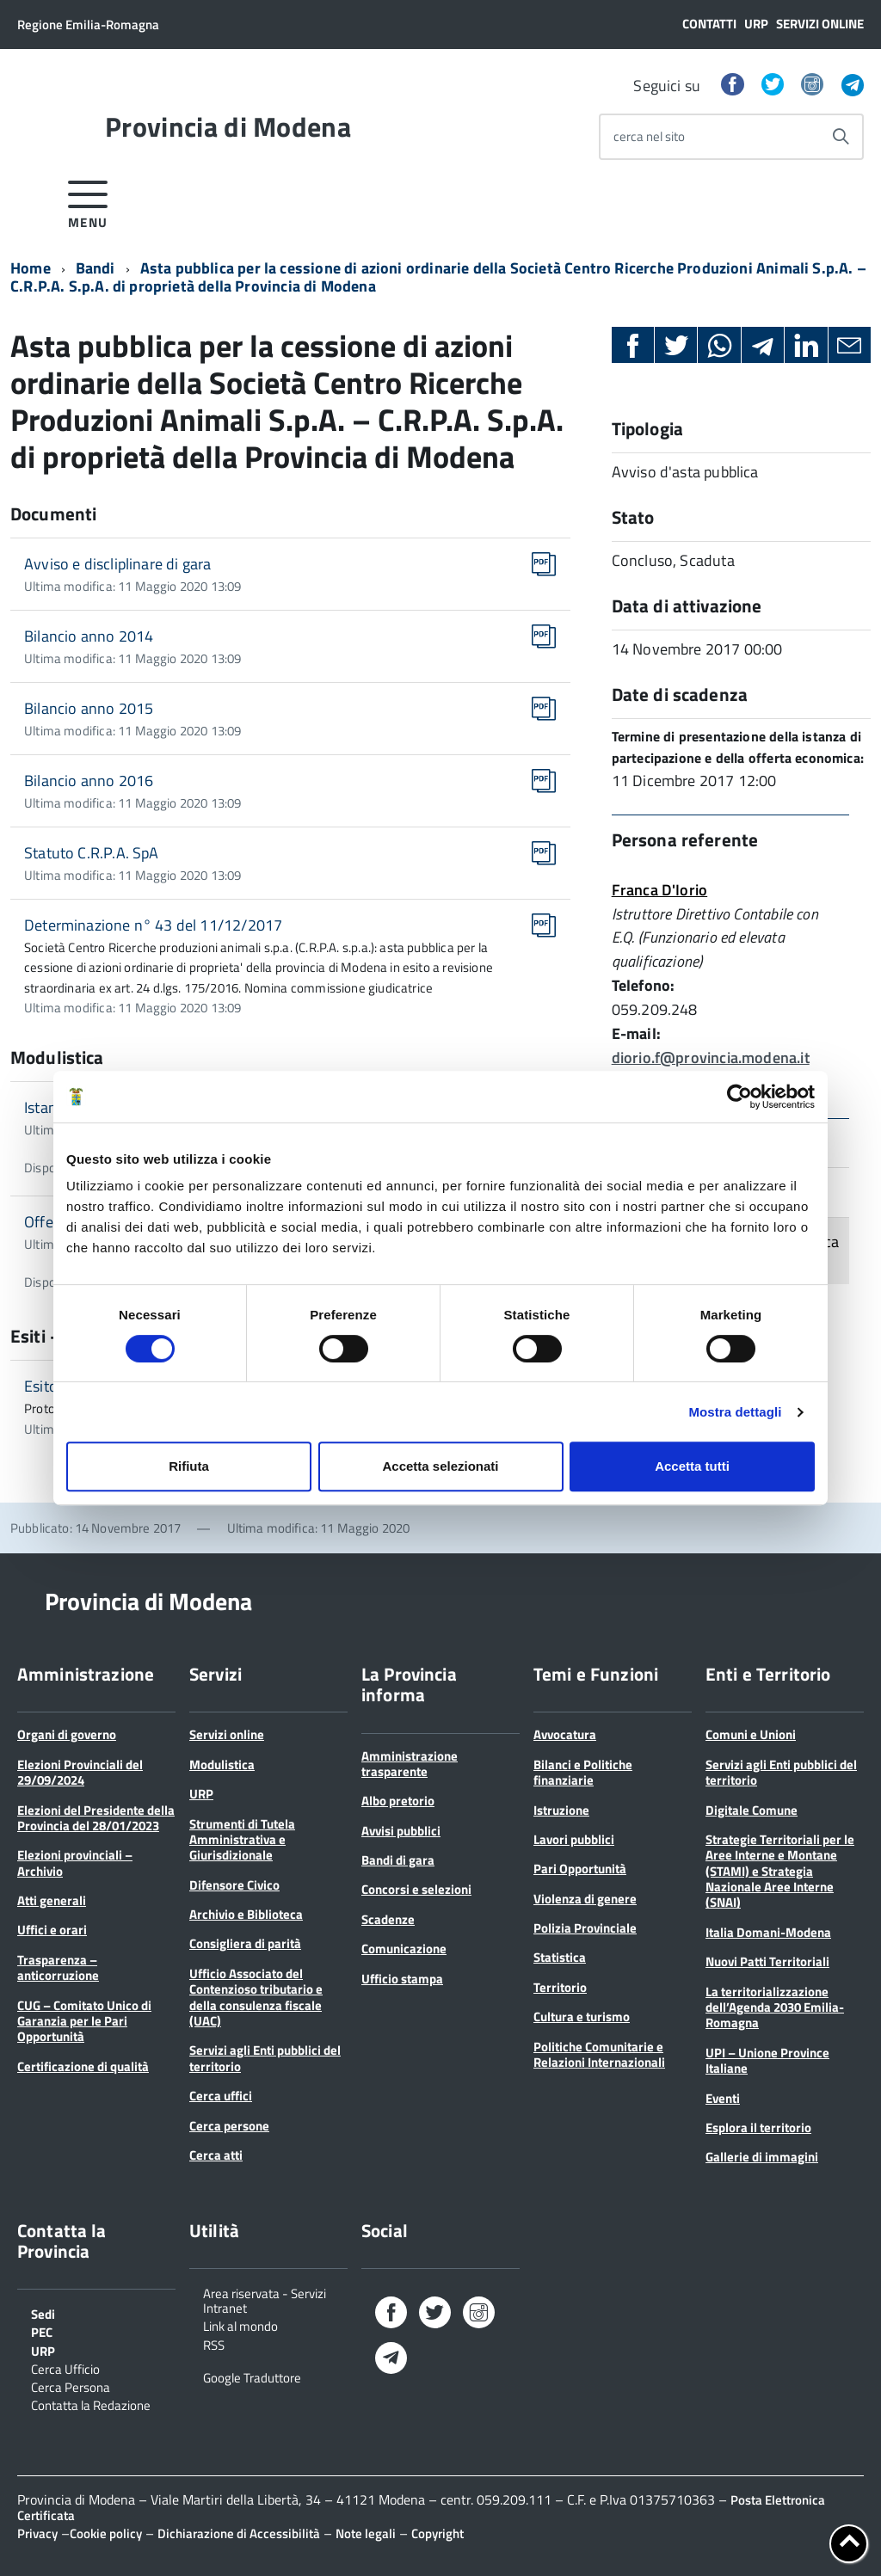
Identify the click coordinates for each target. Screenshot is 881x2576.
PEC (41, 2330)
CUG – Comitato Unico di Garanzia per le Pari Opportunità (84, 2021)
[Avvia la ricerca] (840, 136)
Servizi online (820, 24)
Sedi (43, 2312)
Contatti (709, 24)
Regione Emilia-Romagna (88, 24)
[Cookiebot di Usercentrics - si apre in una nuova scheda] (739, 1097)
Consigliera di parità (245, 1943)
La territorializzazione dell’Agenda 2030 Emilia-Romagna (774, 2007)
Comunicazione (404, 1948)
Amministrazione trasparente (409, 1763)
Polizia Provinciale (585, 1928)
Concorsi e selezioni (416, 1889)
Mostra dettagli (734, 1412)
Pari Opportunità (579, 1868)
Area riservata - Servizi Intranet (264, 2300)
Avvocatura (564, 1734)
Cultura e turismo (581, 2016)
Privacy (37, 2533)
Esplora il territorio (758, 2127)
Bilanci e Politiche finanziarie (582, 1772)
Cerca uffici (220, 2096)
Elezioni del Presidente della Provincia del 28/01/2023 (96, 1817)
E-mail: (636, 1033)
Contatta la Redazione (91, 2404)
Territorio (560, 1987)
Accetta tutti (692, 1466)
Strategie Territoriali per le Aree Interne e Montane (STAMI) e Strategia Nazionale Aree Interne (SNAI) (779, 1871)
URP (756, 24)
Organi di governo (66, 1734)
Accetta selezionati (440, 1466)
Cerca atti (216, 2155)
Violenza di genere (585, 1899)
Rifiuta (189, 1466)
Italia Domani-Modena (768, 1932)
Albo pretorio (397, 1801)
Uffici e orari (52, 1930)
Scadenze (388, 1919)
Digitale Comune (751, 1810)
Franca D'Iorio (660, 889)
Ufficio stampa (402, 1979)
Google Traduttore (252, 2376)
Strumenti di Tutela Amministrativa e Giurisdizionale (242, 1840)
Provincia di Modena (228, 126)
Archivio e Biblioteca (246, 1914)
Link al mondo (240, 2324)
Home (30, 268)
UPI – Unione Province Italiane (767, 2060)
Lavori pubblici (573, 1839)
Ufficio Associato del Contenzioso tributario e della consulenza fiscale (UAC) (256, 1997)
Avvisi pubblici (400, 1831)
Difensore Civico (234, 1885)
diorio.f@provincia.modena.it (711, 1057)
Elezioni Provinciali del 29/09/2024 (80, 1772)
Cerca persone (229, 2126)
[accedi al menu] (88, 202)
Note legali (366, 2533)
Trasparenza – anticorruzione (58, 1967)
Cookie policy (106, 2533)
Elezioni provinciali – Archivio (74, 1862)
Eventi (722, 2098)
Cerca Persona (70, 2386)
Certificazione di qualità (83, 2066)
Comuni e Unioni (750, 1734)
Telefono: (643, 985)
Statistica (559, 1957)
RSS (214, 2343)
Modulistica (222, 1764)
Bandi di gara (397, 1860)
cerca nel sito (649, 136)
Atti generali (51, 1900)
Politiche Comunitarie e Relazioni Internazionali (599, 2054)
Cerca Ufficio (65, 2367)
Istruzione (561, 1810)
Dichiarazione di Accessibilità (238, 2533)
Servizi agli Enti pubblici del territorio (265, 2057)
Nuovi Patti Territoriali (767, 1961)
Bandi (95, 268)
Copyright (437, 2533)
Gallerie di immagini (761, 2157)
